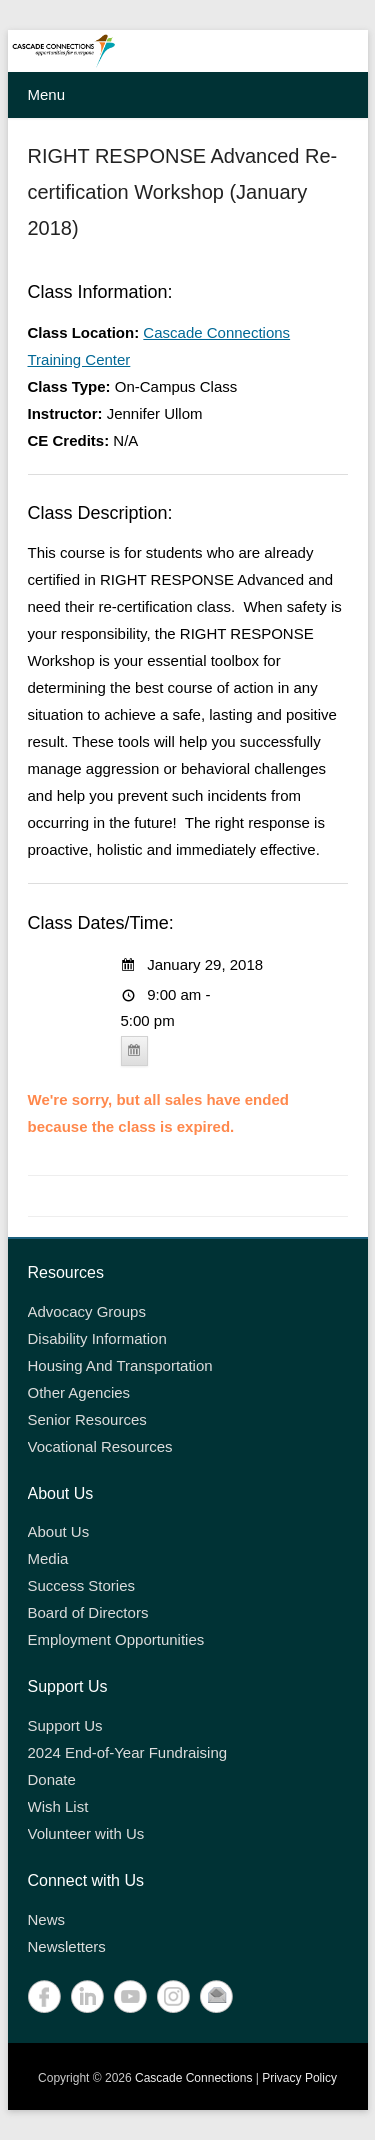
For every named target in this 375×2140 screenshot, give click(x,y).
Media (48, 1558)
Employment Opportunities (116, 1639)
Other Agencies (79, 1392)
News (47, 1919)
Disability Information (97, 1338)
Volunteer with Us (86, 1833)
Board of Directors (88, 1612)
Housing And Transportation (120, 1365)
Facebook (44, 1996)
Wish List (58, 1806)
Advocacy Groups (87, 1311)
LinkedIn (87, 1996)
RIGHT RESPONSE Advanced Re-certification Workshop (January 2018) (183, 192)
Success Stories (82, 1585)
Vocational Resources (100, 1446)
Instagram (173, 1996)
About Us (59, 1531)
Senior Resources (87, 1419)
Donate (52, 1779)
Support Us (65, 1725)
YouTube (130, 1996)
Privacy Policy (299, 2078)
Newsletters (67, 1946)
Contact (216, 1996)
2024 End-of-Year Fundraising (128, 1752)
